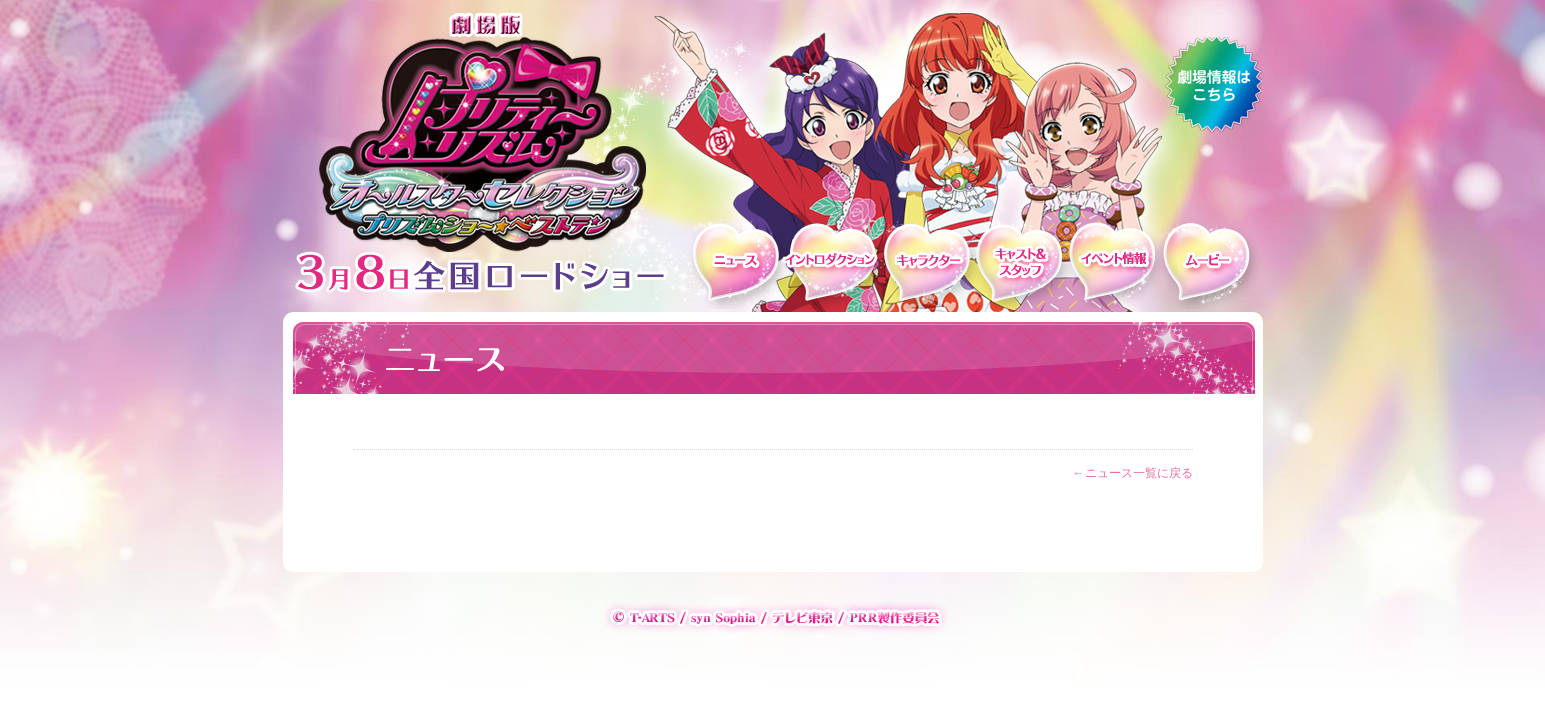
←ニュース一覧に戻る (1133, 473)
